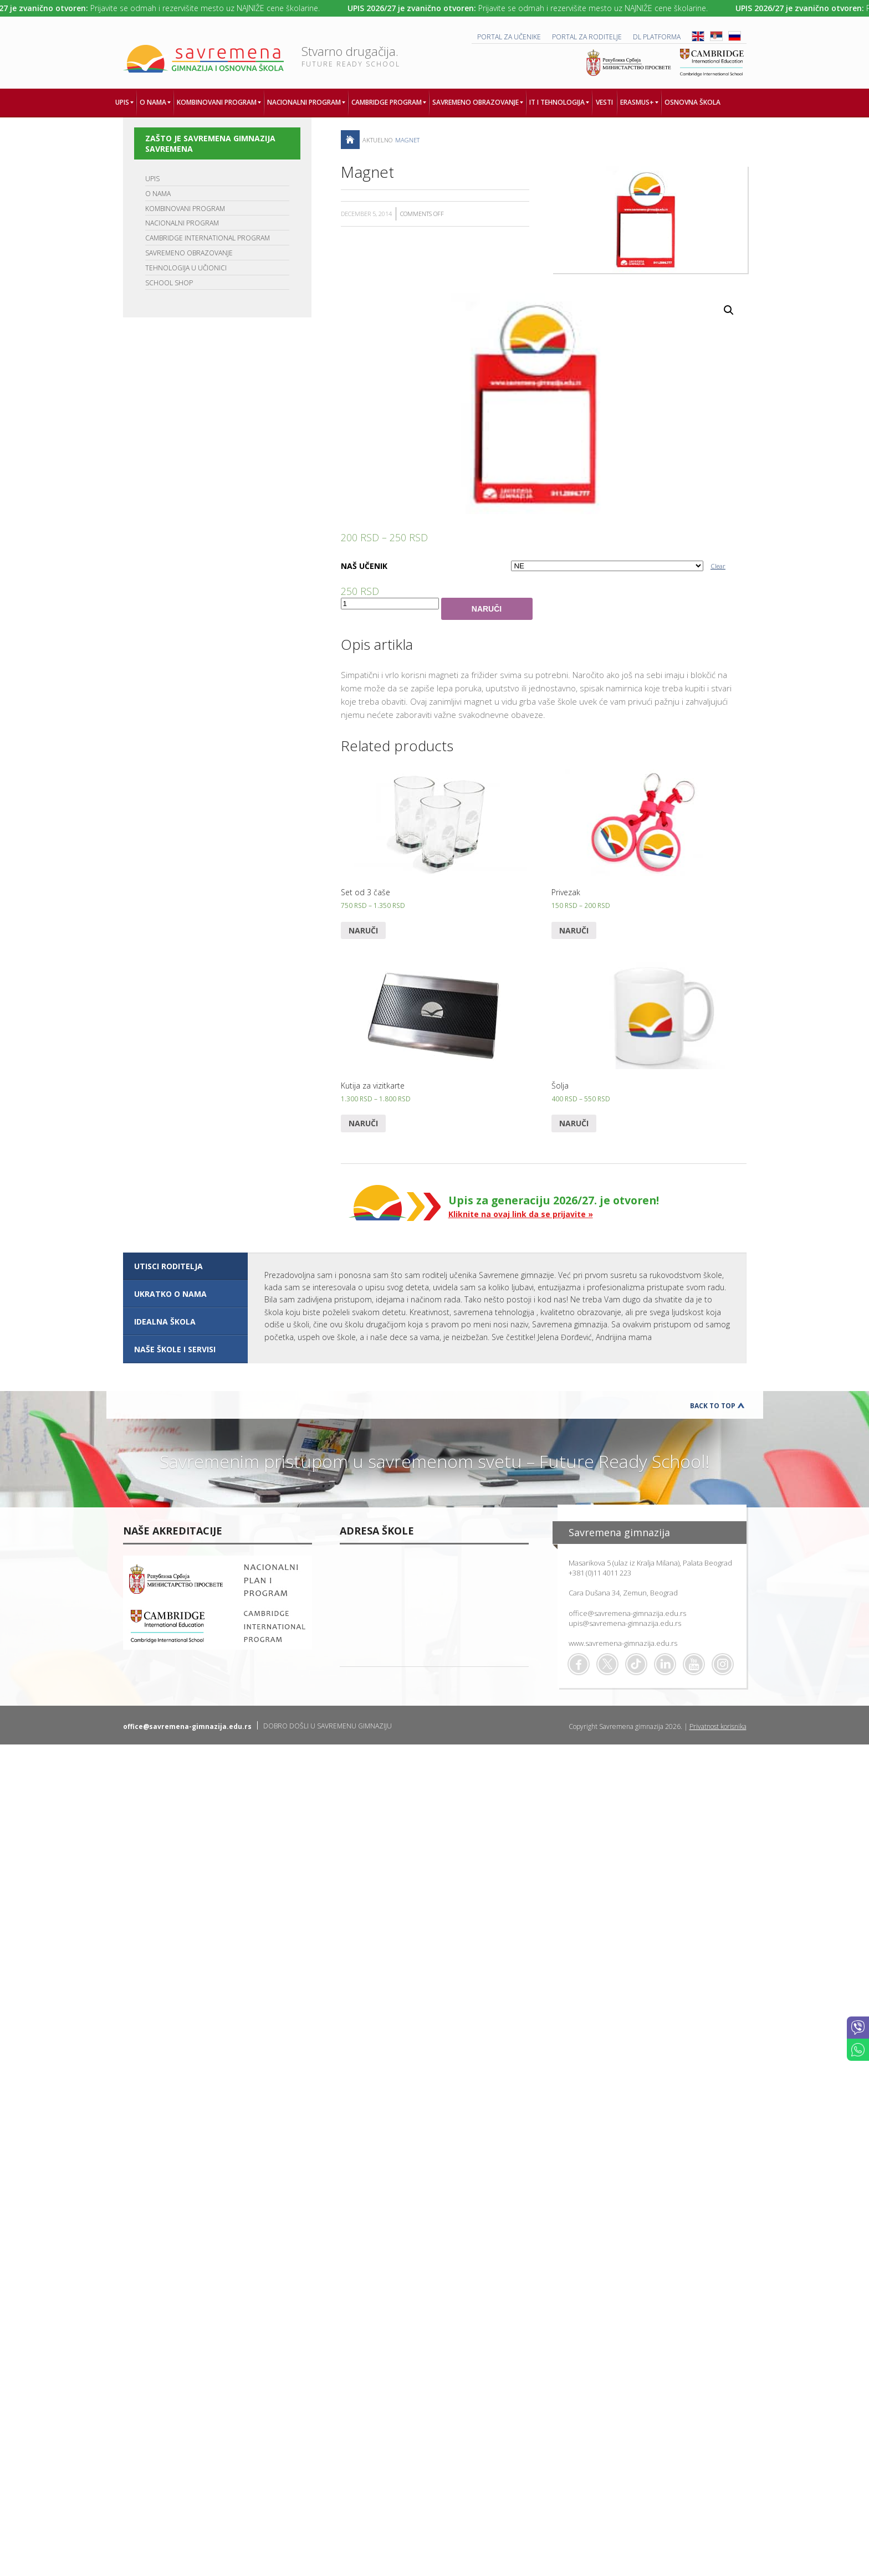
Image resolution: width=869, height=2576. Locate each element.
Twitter (607, 1664)
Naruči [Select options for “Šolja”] (574, 1123)
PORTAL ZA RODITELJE (587, 37)
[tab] (185, 1266)
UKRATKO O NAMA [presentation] (170, 1294)
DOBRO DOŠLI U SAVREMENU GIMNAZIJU (327, 1726)
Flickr (723, 1664)
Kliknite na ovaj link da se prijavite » (520, 1214)
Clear (717, 566)
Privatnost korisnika (718, 1726)
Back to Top (712, 1405)
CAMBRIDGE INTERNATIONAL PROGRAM (207, 238)
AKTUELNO (377, 140)
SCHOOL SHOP (169, 283)
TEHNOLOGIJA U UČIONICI (186, 268)
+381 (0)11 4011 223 (600, 1573)
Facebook (579, 1664)
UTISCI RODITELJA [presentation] (168, 1266)
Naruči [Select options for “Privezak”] (574, 930)
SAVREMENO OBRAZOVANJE (189, 253)
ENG (698, 36)
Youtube (694, 1664)
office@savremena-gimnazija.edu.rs (627, 1613)
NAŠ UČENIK (364, 566)
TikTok (636, 1664)
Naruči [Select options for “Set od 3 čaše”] (363, 930)
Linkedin (665, 1664)
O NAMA (158, 193)
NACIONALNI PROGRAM (182, 223)
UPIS (152, 178)
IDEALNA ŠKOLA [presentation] (165, 1321)
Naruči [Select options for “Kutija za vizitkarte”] (363, 1123)
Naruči (487, 608)
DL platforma (657, 37)
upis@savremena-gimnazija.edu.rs (625, 1623)
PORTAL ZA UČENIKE (509, 37)
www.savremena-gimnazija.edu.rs (623, 1643)
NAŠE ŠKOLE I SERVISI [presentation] (175, 1349)
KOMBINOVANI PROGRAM (185, 208)
